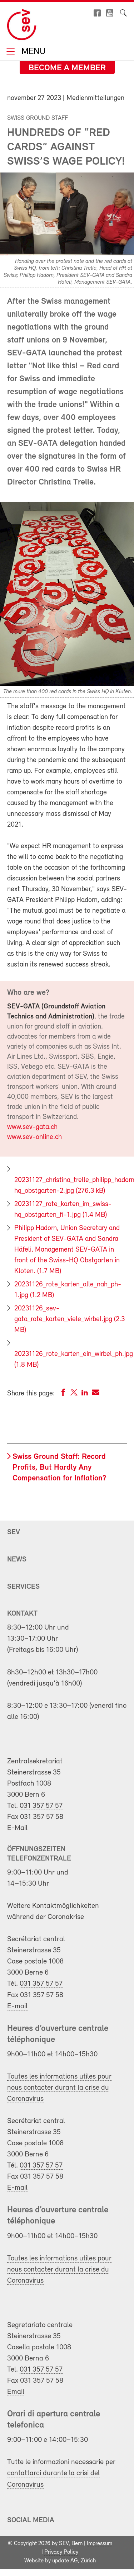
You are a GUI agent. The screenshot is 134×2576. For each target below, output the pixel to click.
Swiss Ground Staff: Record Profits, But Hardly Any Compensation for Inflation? (59, 1468)
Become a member (67, 68)
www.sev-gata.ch (32, 1127)
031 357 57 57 (41, 1806)
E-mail (17, 2006)
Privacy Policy (61, 2552)
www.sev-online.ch (34, 1137)
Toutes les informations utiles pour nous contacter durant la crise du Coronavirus (59, 2088)
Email (15, 2392)
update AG (65, 2561)
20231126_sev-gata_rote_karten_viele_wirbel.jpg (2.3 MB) (69, 1319)
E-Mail (17, 1828)
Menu (32, 52)
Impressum (99, 2544)
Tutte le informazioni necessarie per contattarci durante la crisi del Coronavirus (61, 2473)
